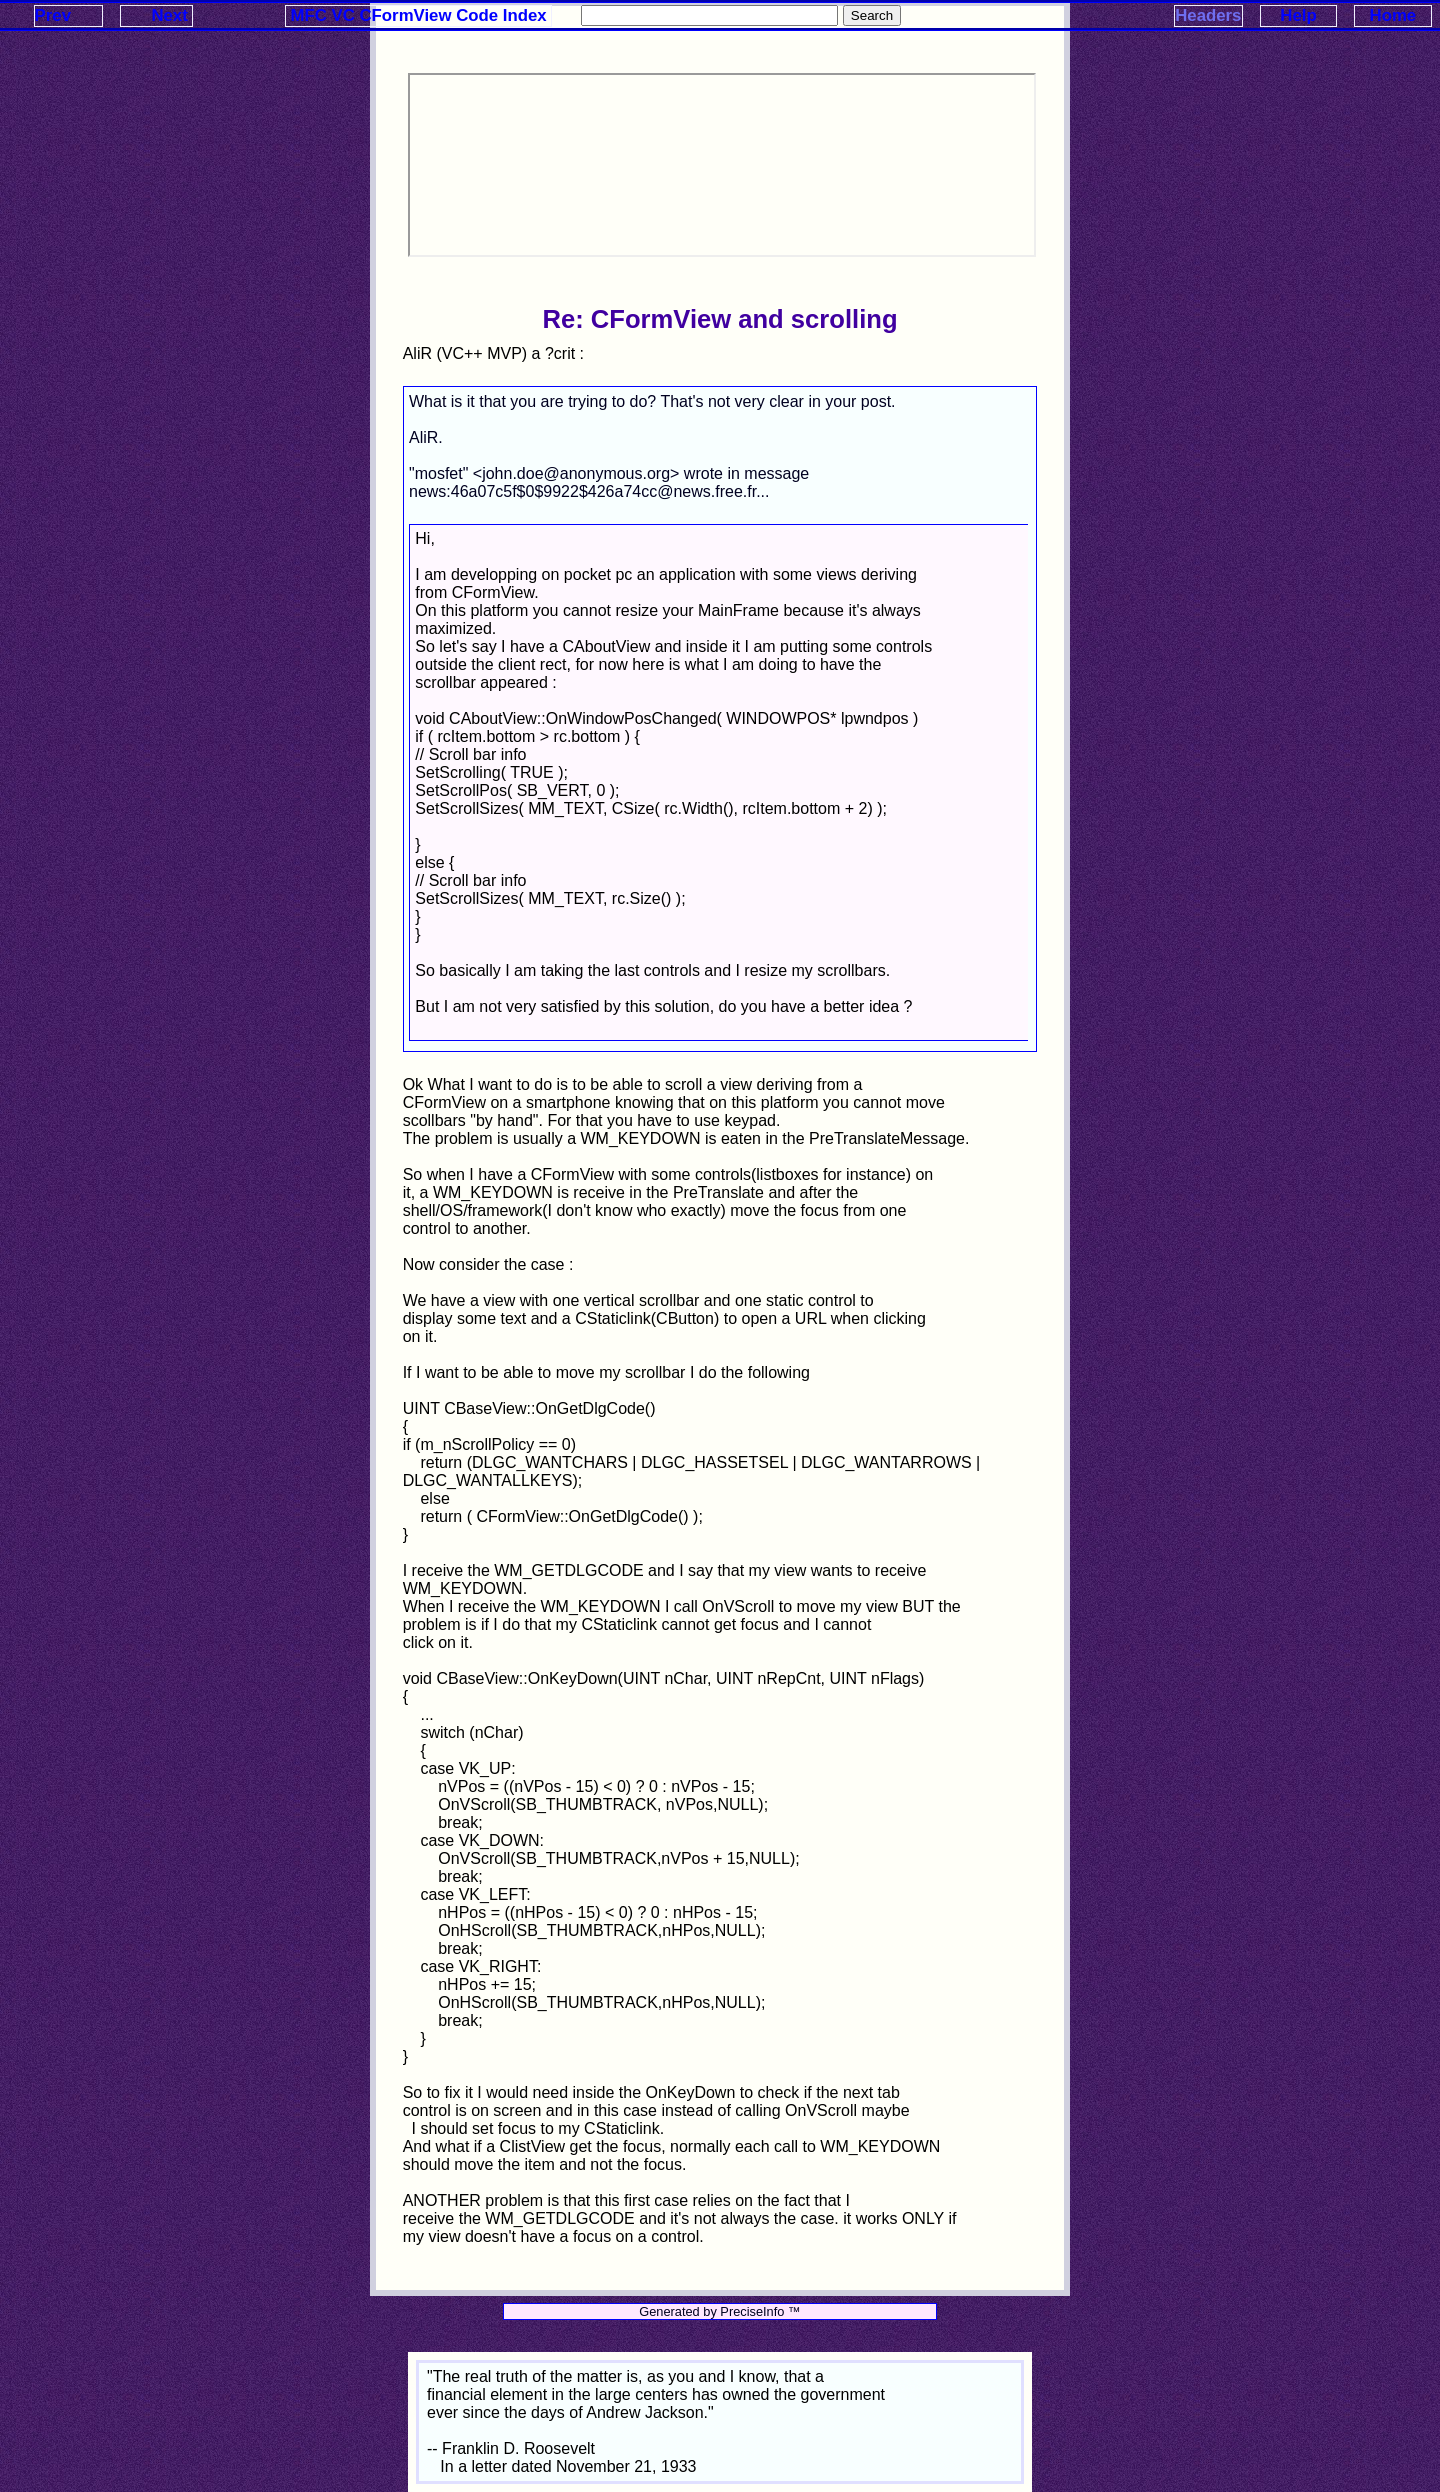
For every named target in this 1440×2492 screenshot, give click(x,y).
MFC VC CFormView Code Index (419, 15)
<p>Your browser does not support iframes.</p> (722, 165)
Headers (1208, 15)
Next (169, 15)
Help (1298, 15)
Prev (53, 15)
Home (1393, 15)
